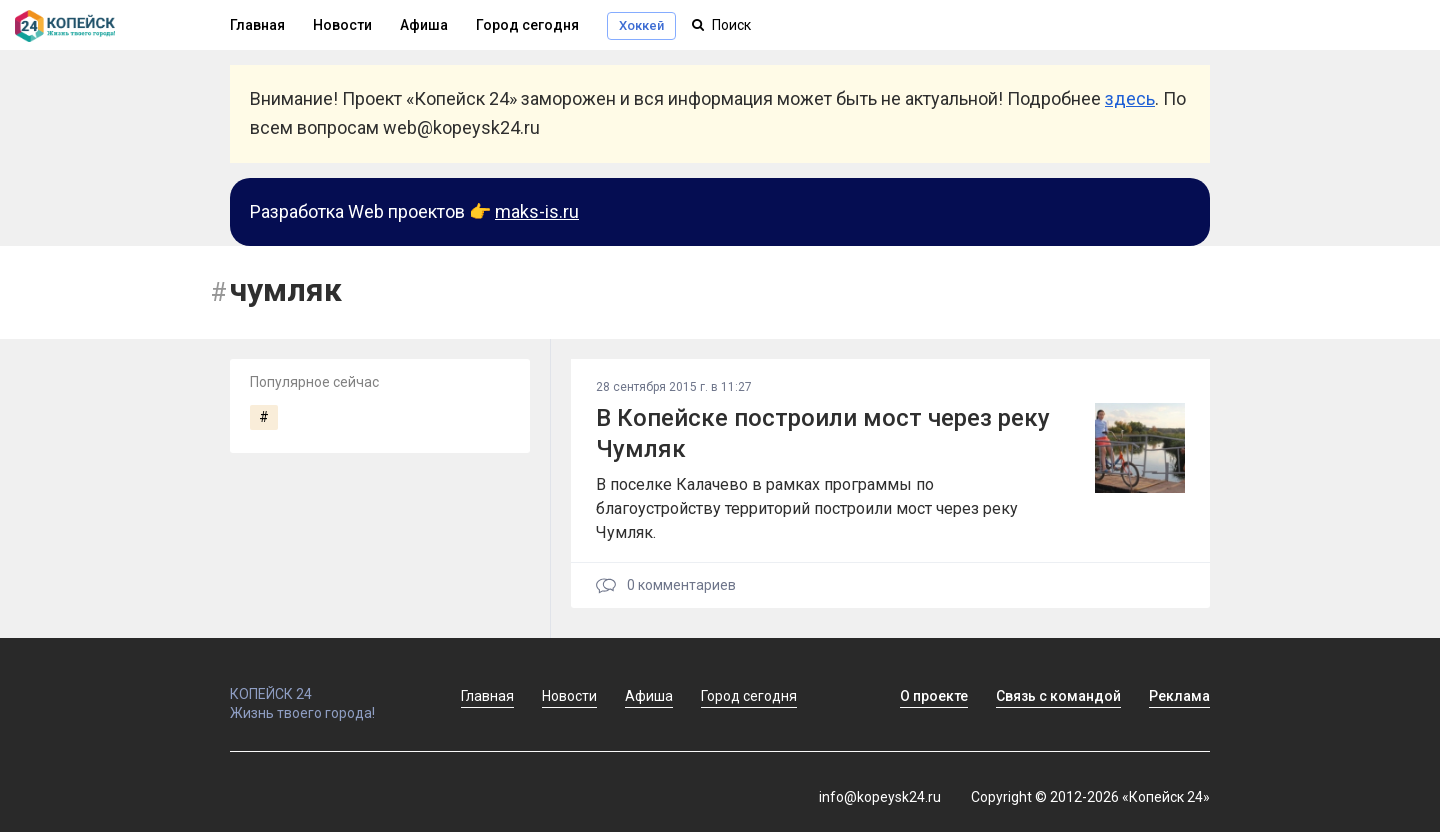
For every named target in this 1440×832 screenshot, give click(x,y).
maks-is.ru (537, 211)
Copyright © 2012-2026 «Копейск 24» (1090, 797)
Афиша (424, 25)
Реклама (1179, 696)
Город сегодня (527, 25)
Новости (342, 25)
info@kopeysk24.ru (880, 797)
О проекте (934, 696)
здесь (1130, 98)
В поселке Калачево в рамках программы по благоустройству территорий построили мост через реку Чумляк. (807, 508)
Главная (257, 25)
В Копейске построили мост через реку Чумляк (823, 433)
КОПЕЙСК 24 (324, 685)
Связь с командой (1058, 696)
